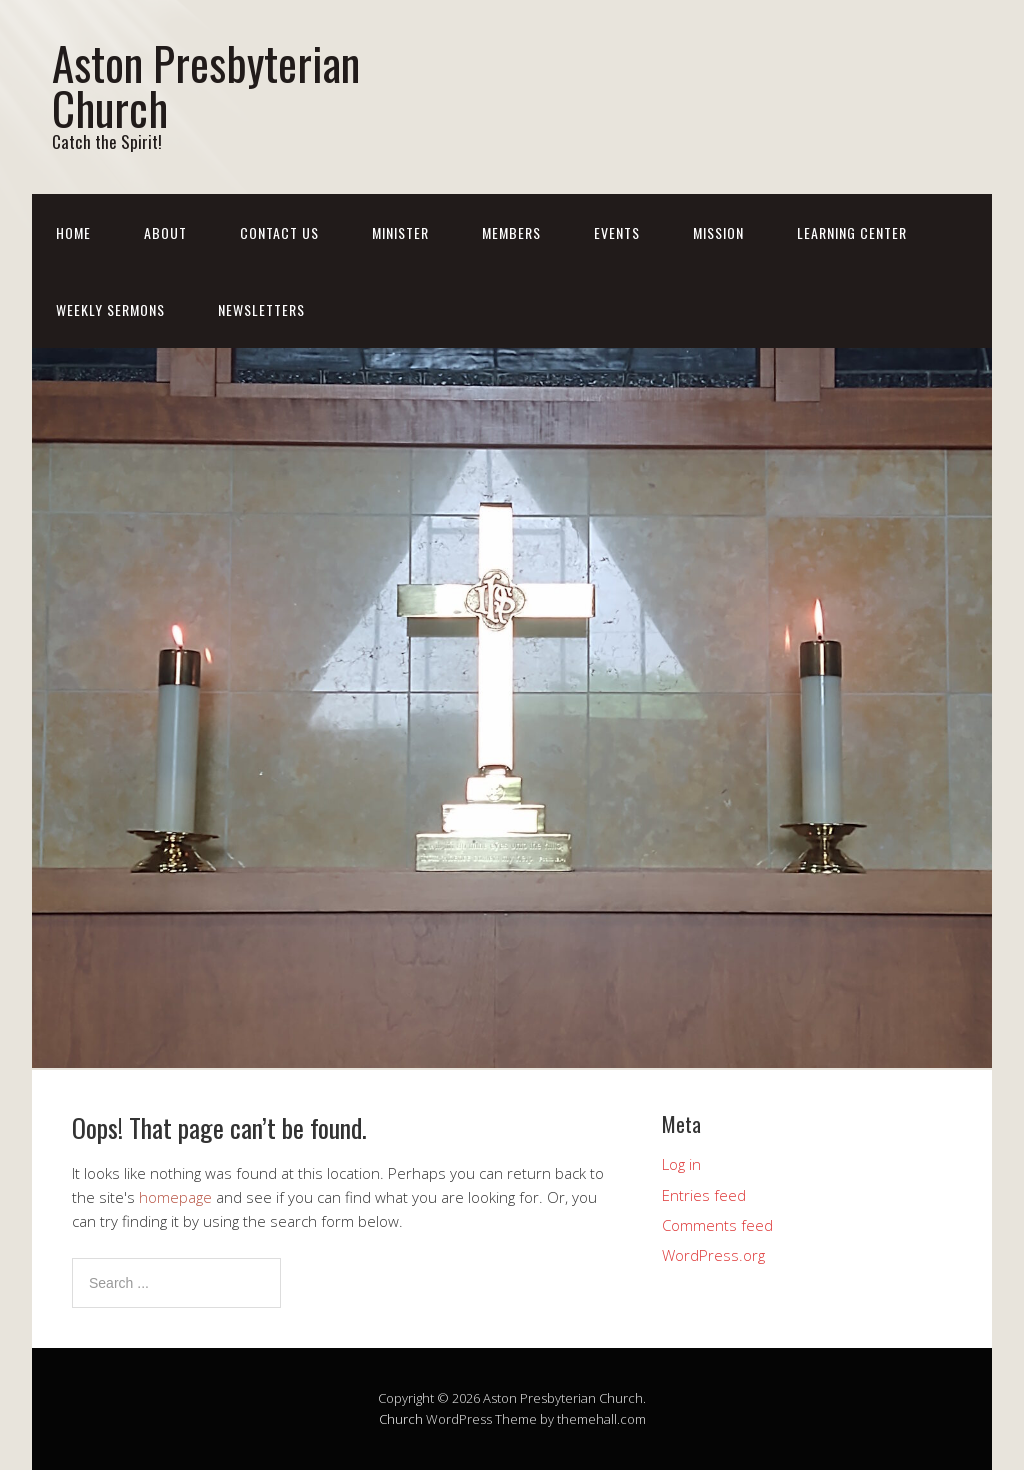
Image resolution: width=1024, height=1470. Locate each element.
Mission (718, 232)
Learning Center (852, 232)
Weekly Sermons (110, 309)
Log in (681, 1164)
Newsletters (261, 309)
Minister (400, 232)
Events (617, 232)
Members (511, 232)
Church (401, 1419)
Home (73, 232)
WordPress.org (713, 1255)
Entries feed (704, 1195)
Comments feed (717, 1225)
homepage (175, 1197)
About (165, 232)
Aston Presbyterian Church (206, 85)
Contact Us (279, 232)
